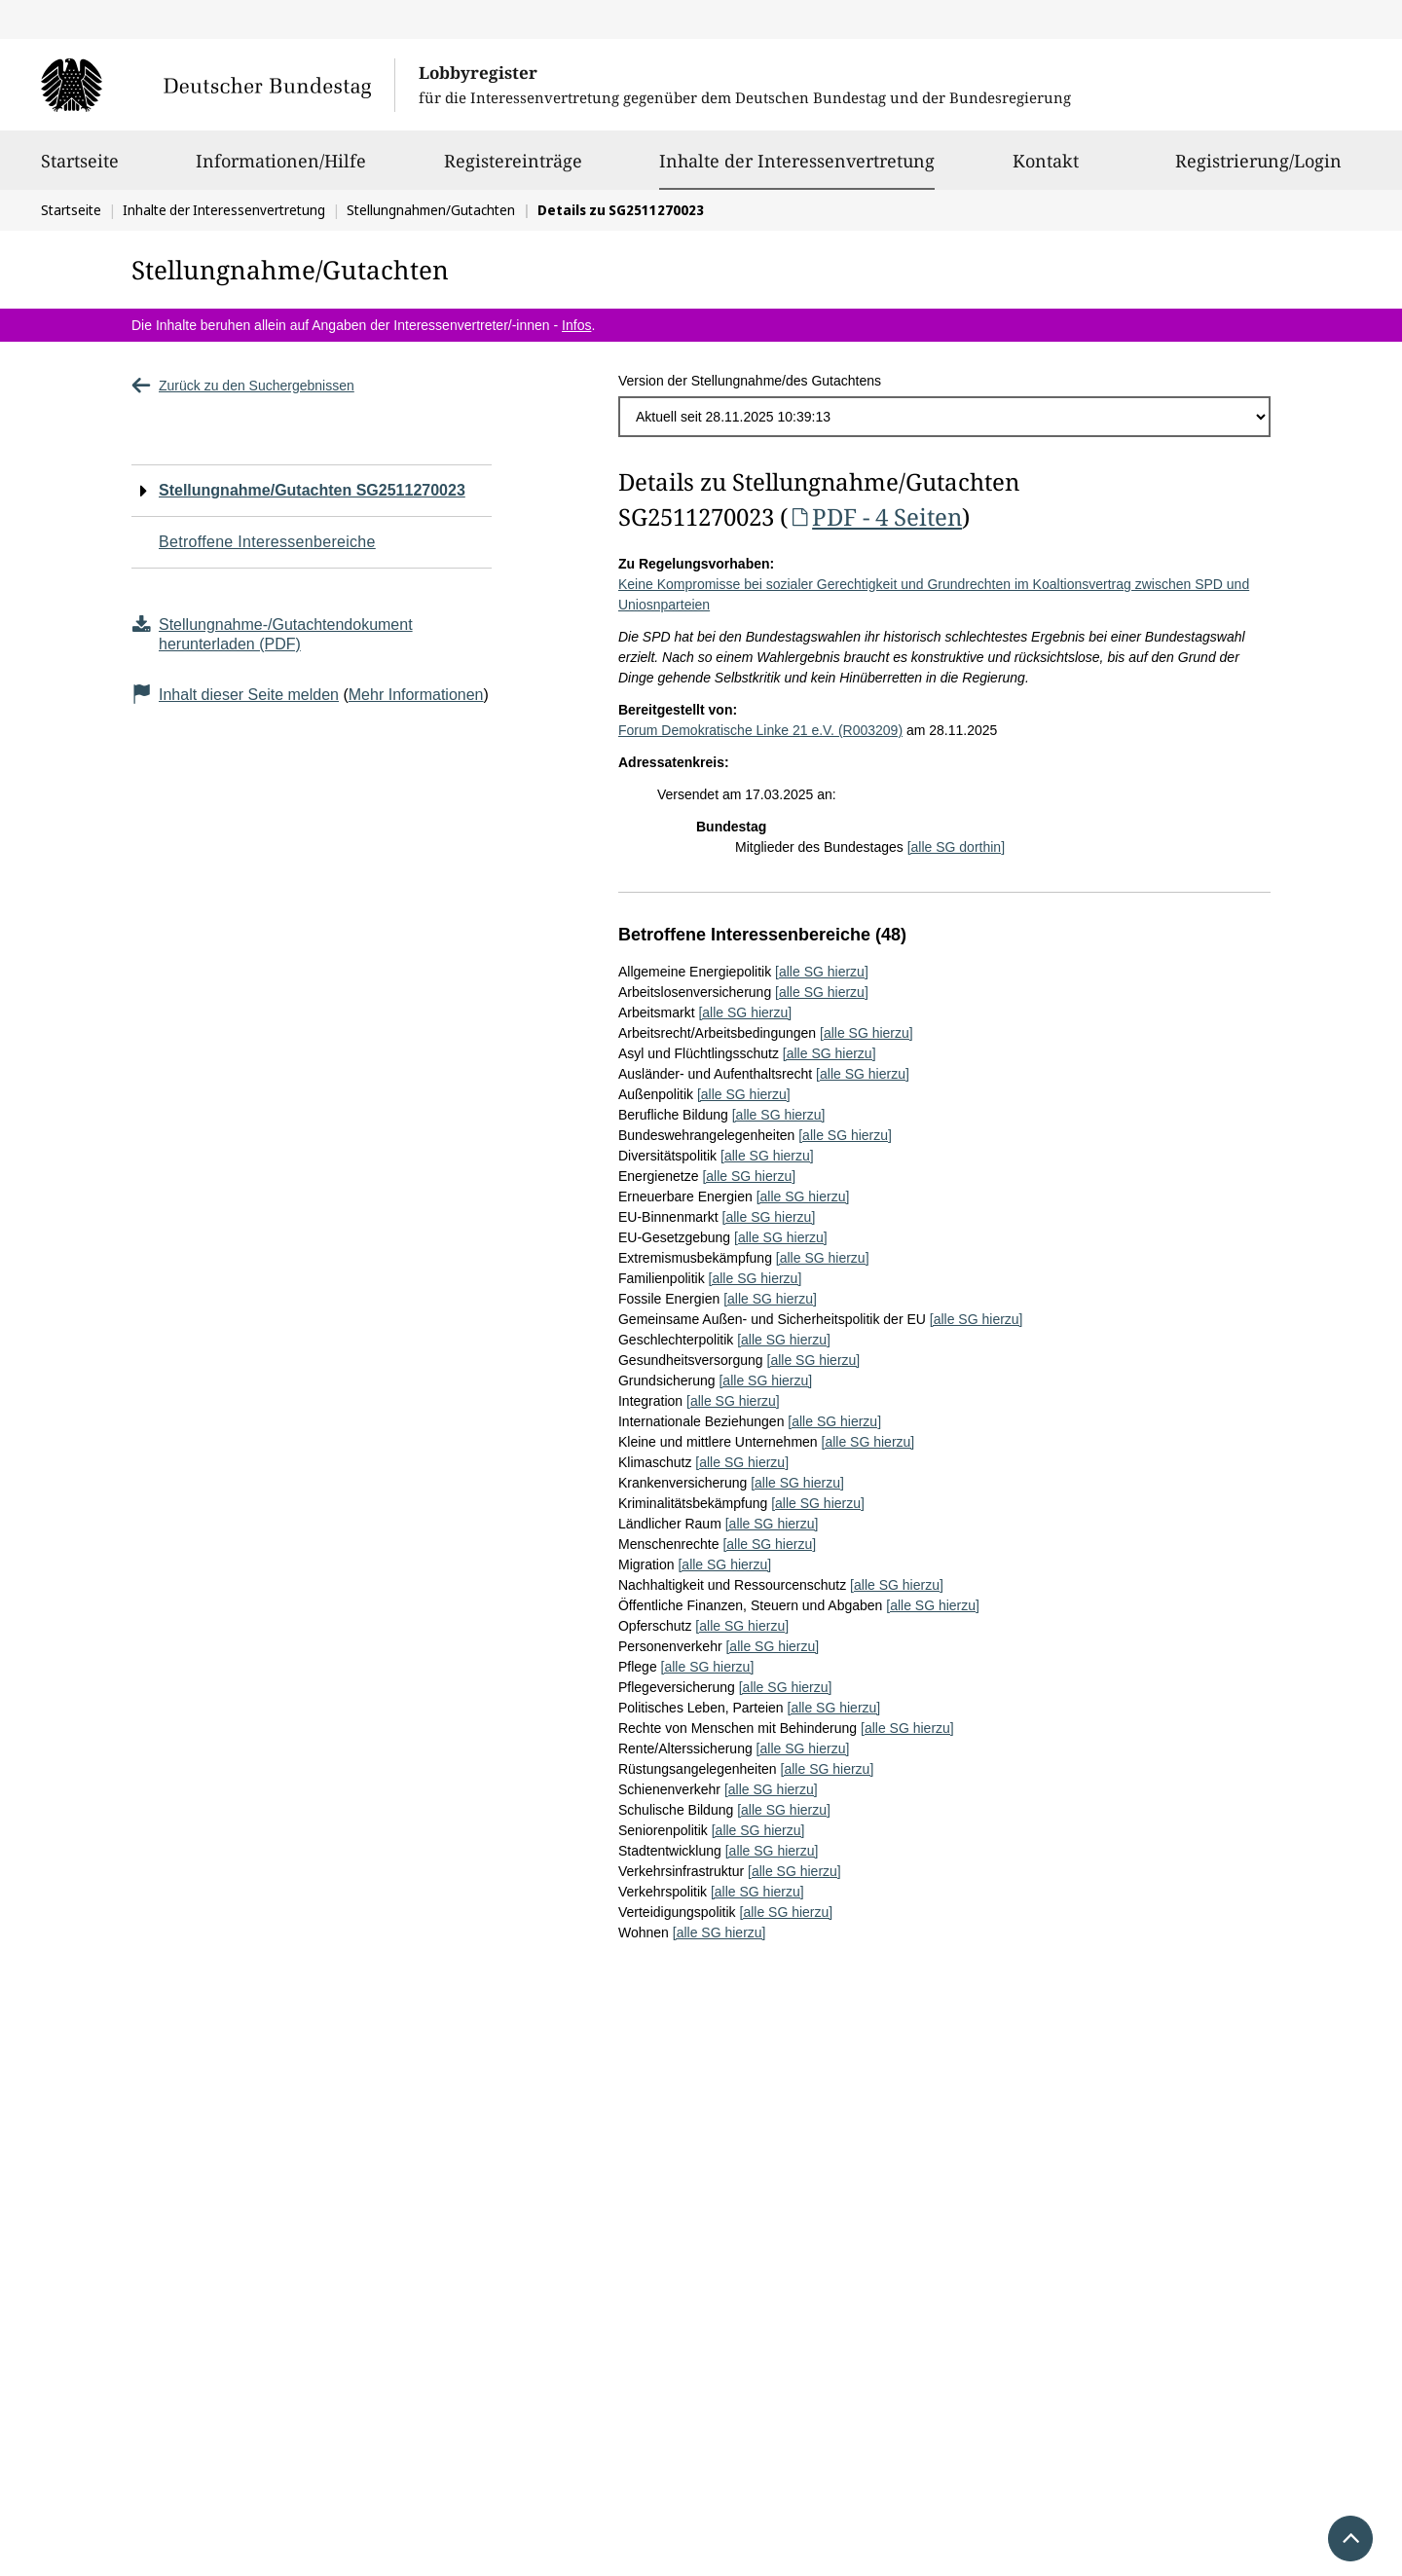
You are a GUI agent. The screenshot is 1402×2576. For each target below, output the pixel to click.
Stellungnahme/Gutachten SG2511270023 (312, 490)
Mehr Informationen (416, 694)
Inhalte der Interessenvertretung (797, 160)
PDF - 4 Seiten (875, 516)
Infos (576, 325)
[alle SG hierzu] (821, 971)
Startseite (80, 169)
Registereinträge (513, 169)
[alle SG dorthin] (956, 847)
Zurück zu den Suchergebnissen (242, 385)
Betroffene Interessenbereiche (267, 542)
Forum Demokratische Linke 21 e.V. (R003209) (760, 730)
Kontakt (1046, 169)
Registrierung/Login (1258, 169)
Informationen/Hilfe (281, 169)
